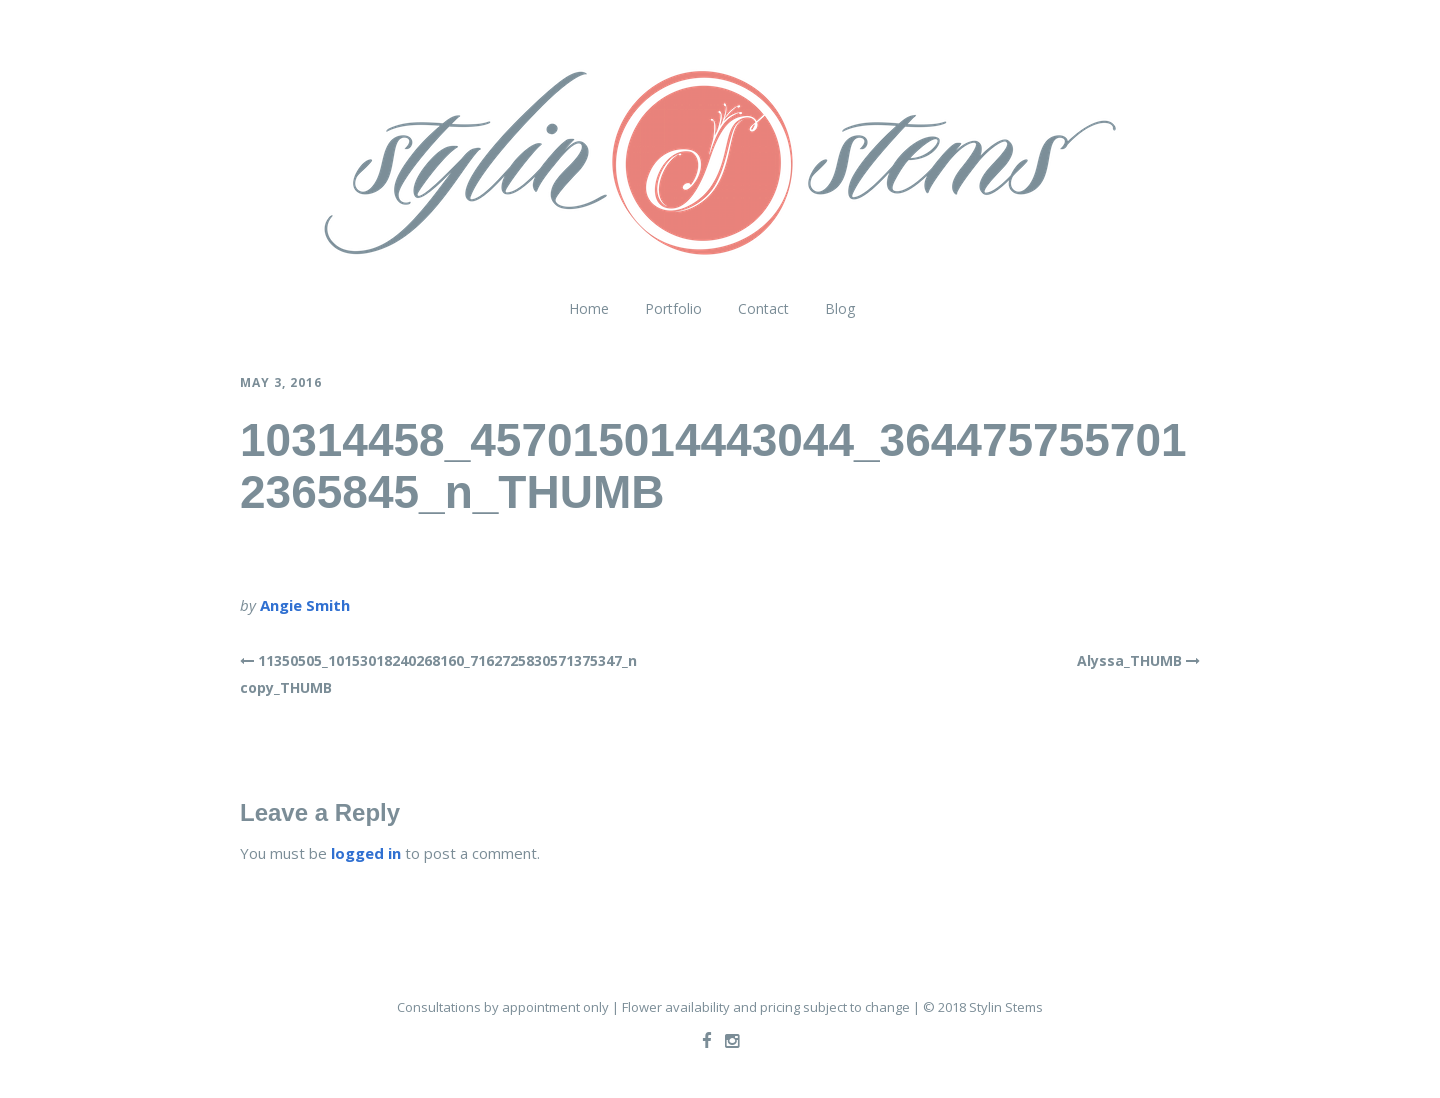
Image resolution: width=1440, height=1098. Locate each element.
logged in (366, 853)
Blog (840, 308)
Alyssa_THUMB (1129, 660)
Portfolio (673, 308)
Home (589, 308)
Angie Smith (305, 605)
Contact (763, 308)
